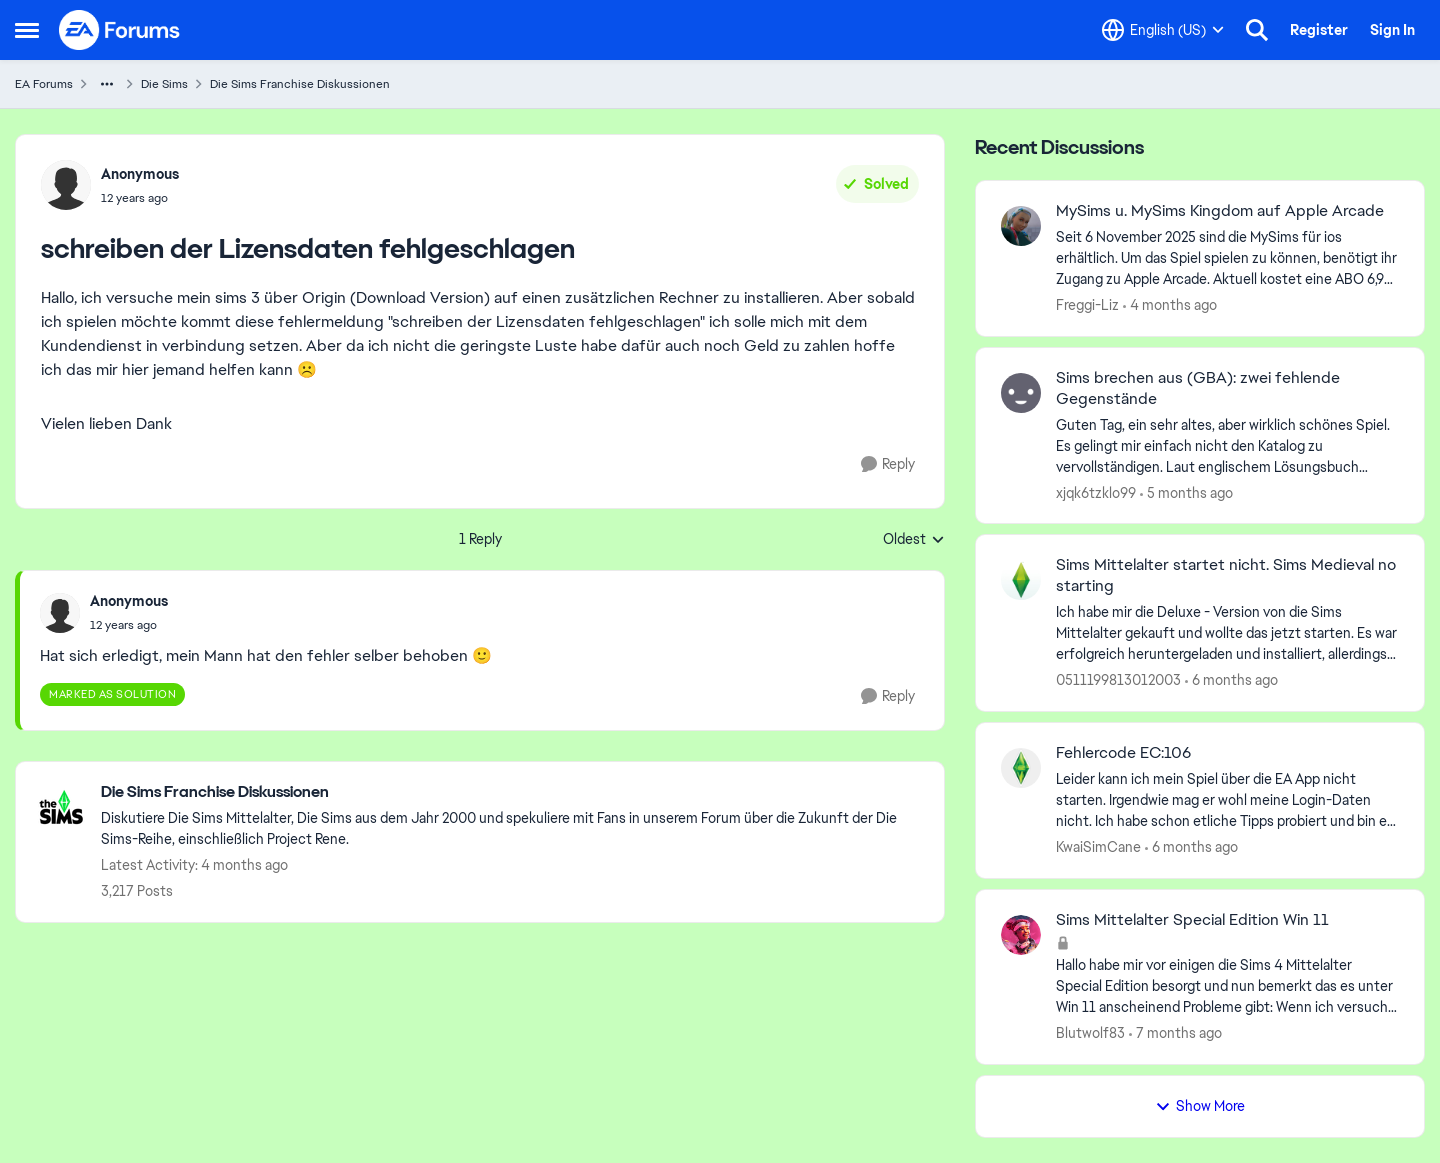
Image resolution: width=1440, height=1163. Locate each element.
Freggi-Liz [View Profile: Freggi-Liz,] (1087, 305)
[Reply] (888, 464)
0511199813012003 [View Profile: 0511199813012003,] (1118, 680)
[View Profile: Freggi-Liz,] (1021, 226)
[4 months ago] (1170, 305)
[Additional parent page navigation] (107, 84)
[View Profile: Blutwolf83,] (1021, 935)
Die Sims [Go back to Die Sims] (164, 84)
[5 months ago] (1186, 492)
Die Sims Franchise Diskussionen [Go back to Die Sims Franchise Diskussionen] (300, 84)
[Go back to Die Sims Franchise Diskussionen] (512, 792)
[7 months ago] (1175, 1033)
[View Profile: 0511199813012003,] (1021, 580)
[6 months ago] (1231, 680)
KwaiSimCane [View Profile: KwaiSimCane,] (1098, 847)
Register (1319, 30)
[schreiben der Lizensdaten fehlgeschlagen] (129, 625)
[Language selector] (1163, 30)
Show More (1200, 1106)
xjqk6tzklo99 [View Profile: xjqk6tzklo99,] (1096, 492)
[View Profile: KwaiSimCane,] (1021, 768)
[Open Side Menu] (27, 30)
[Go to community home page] (120, 30)
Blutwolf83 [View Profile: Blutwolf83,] (1090, 1033)
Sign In (1392, 30)
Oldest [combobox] (914, 540)
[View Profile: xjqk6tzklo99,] (1021, 393)
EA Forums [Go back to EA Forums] (44, 84)
